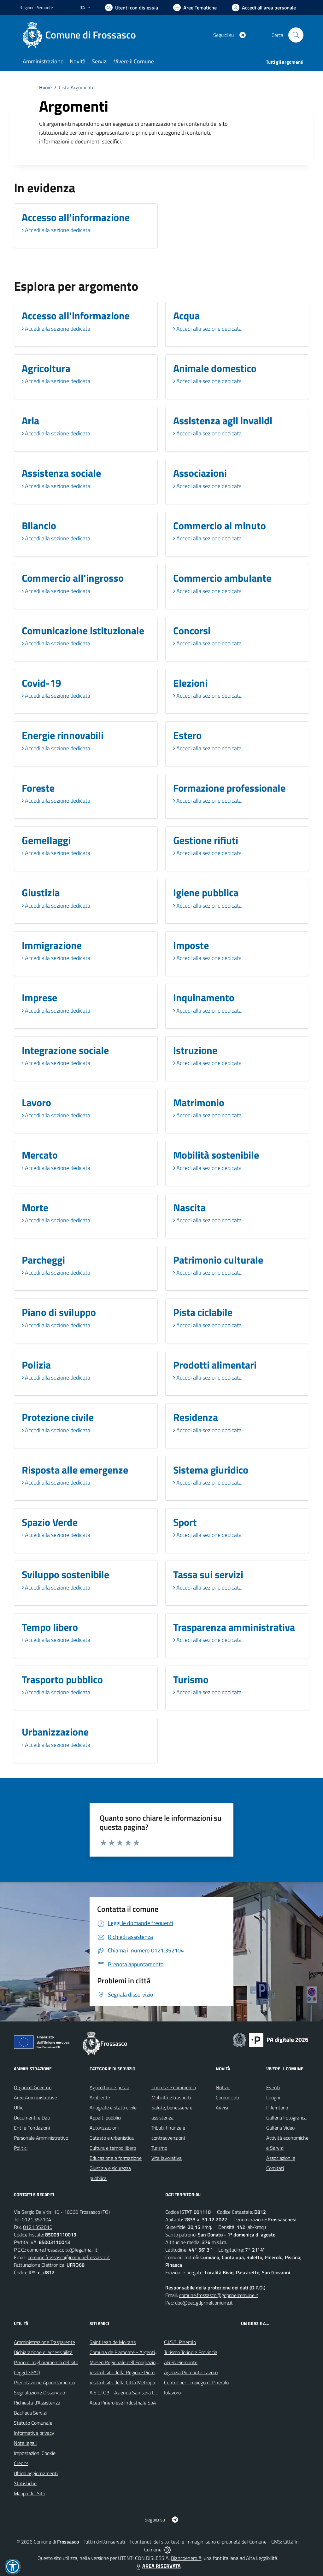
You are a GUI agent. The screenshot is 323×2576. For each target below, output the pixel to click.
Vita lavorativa (166, 2158)
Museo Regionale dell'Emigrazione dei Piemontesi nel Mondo (153, 2362)
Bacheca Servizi (30, 2412)
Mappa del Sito (29, 2493)
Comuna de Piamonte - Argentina (125, 2352)
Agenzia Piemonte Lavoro (191, 2372)
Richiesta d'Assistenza (37, 2402)
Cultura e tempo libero (113, 2148)
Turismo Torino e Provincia (190, 2352)
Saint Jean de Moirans (113, 2342)
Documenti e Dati (32, 2117)
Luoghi (273, 2097)
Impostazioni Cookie (35, 2453)
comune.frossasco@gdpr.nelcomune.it (218, 2295)
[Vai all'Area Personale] (263, 7)
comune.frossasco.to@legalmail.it (62, 2249)
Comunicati (227, 2097)
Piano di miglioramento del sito (46, 2362)
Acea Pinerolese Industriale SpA (123, 2402)
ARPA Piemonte (180, 2362)
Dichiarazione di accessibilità (43, 2352)
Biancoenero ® (186, 2558)
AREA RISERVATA (158, 2566)
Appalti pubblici (105, 2117)
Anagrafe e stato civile (113, 2107)
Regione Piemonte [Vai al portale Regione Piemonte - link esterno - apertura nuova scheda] (36, 7)
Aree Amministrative (35, 2097)
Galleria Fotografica (286, 2117)
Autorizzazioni (104, 2127)
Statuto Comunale (33, 2423)
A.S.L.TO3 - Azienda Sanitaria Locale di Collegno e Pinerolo (151, 2392)
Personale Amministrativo (41, 2138)
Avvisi (222, 2107)
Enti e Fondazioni (32, 2127)
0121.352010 (37, 2227)
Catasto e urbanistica (112, 2138)
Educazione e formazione (116, 2158)
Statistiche (25, 2483)
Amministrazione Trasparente (44, 2342)
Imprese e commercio (173, 2087)
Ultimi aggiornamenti (36, 2473)
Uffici (19, 2107)
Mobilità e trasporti (171, 2097)
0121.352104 (36, 2219)
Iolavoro (172, 2392)
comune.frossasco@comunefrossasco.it (69, 2257)
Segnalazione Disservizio (39, 2392)
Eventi (273, 2087)
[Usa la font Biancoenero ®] (131, 7)
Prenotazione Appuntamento (44, 2382)
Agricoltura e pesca (109, 2087)
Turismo (159, 2148)
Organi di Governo (32, 2087)
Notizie (223, 2087)
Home (45, 87)
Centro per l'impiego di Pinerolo (196, 2382)
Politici (20, 2148)
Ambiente (100, 2097)
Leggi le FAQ (27, 2372)
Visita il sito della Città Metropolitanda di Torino (139, 2382)
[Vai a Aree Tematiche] (195, 7)
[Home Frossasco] (82, 35)
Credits (21, 2463)
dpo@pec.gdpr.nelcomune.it (204, 2302)
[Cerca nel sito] (295, 35)
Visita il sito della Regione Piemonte (127, 2372)
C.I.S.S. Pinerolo (180, 2342)
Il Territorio (277, 2107)
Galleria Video (280, 2127)
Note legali (25, 2443)
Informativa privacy (34, 2433)
